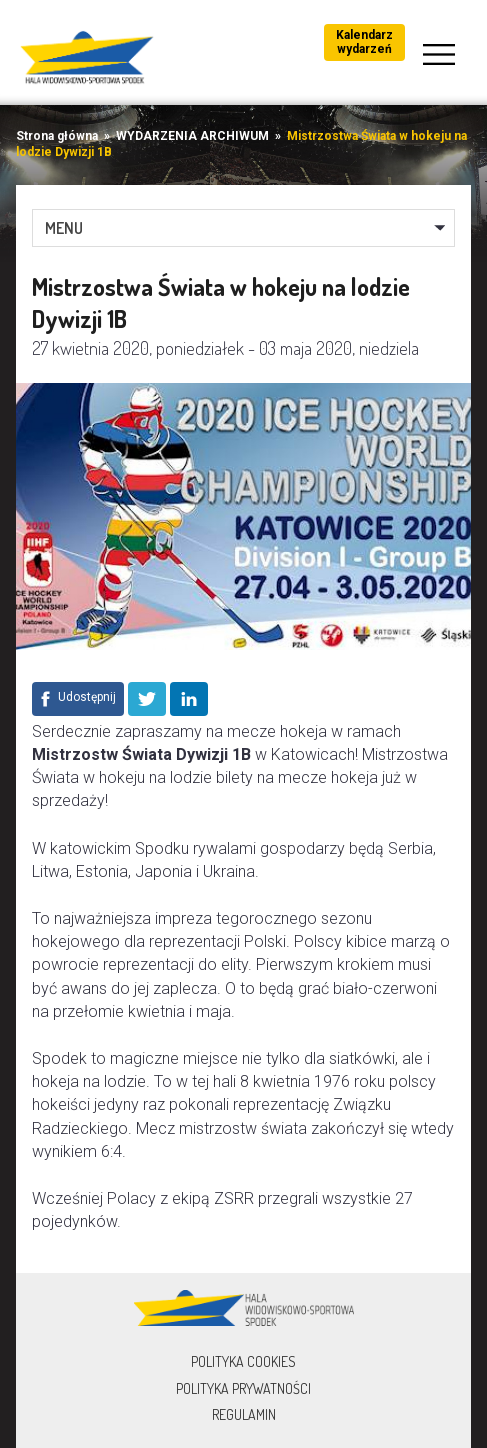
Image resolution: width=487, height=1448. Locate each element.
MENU (64, 228)
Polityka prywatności (243, 1388)
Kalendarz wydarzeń (364, 42)
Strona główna (57, 136)
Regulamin (244, 1414)
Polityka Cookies (243, 1361)
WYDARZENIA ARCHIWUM (192, 136)
